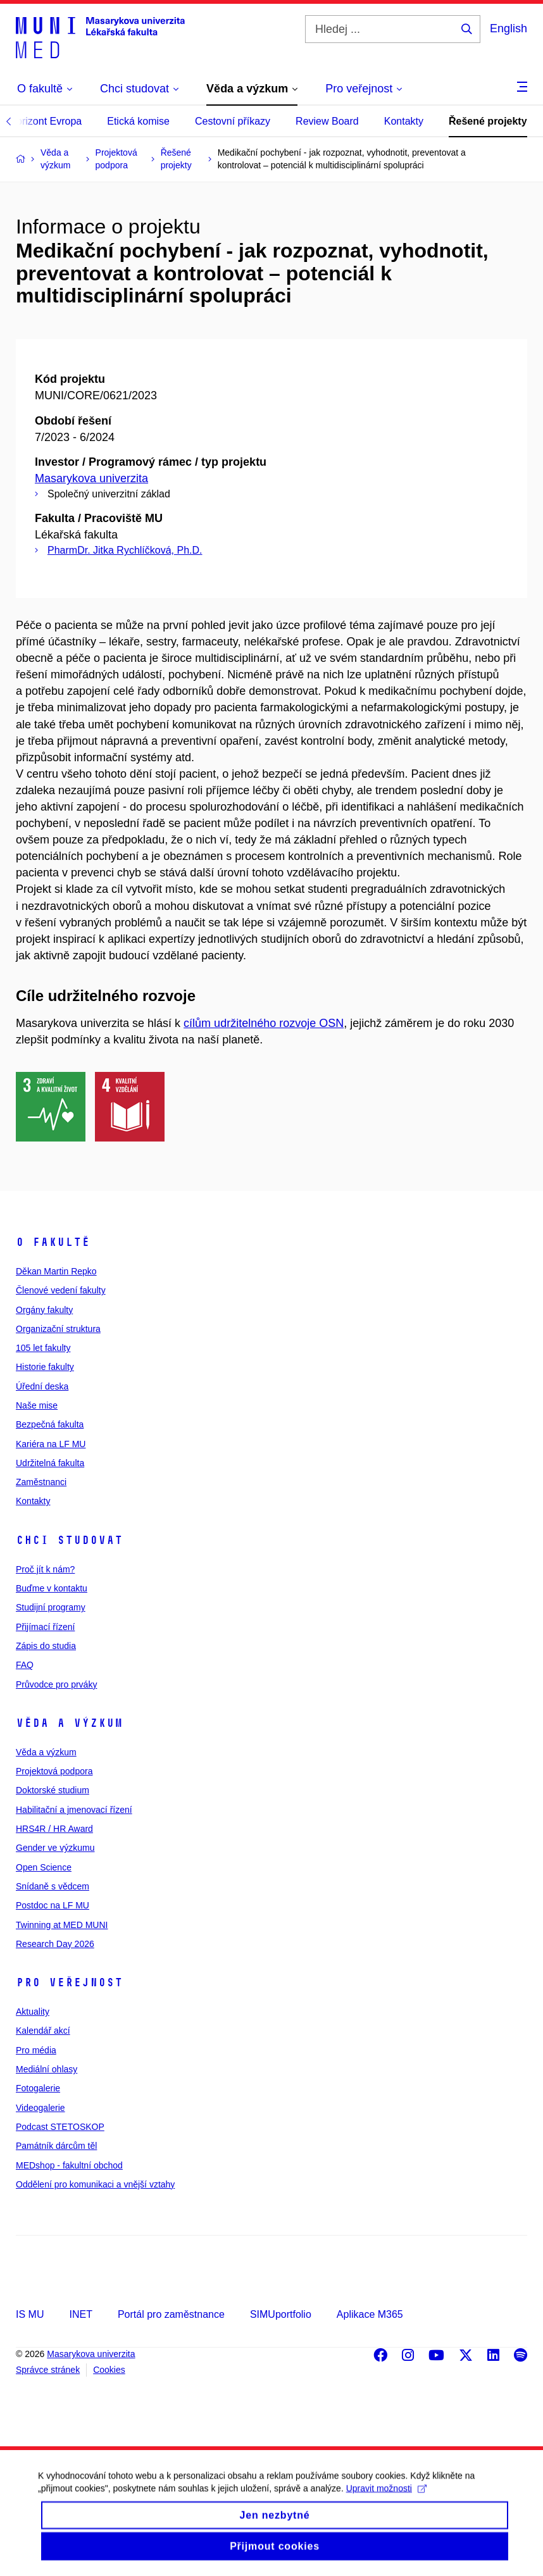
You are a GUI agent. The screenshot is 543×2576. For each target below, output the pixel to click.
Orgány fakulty (44, 1310)
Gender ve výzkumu (55, 1848)
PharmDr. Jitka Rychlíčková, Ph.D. (125, 550)
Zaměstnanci (41, 1482)
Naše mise (37, 1405)
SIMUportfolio (280, 2314)
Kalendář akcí (43, 2030)
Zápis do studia (46, 1646)
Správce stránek (48, 2370)
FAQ (25, 1665)
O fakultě (53, 1242)
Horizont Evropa (45, 121)
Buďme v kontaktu (51, 1588)
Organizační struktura (58, 1329)
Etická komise (138, 121)
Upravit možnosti (386, 2497)
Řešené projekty (488, 121)
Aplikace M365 (370, 2314)
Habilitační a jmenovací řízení (74, 1810)
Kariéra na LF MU (50, 1444)
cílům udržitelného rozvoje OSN (264, 1023)
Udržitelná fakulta (50, 1463)
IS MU (30, 2314)
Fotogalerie (38, 2088)
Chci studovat (69, 1540)
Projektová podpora (54, 1771)
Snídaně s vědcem (52, 1886)
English (508, 28)
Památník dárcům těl (56, 2146)
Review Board (327, 121)
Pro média (36, 2050)
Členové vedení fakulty (61, 1290)
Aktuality (32, 2012)
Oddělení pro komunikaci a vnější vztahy (95, 2184)
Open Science (44, 1867)
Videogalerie (40, 2108)
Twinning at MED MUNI (62, 1925)
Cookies (109, 2370)
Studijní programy (50, 1607)
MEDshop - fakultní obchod (69, 2165)
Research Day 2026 (55, 1944)
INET (80, 2314)
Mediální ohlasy (46, 2069)
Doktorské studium (52, 1790)
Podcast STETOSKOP (60, 2127)
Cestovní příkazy (232, 121)
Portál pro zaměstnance (171, 2314)
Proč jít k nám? (45, 1569)
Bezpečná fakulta (50, 1424)
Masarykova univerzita (91, 478)
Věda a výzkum (69, 1723)
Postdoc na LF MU (52, 1905)
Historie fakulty (45, 1367)
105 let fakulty (43, 1348)
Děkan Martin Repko (56, 1271)
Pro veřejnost (69, 1982)
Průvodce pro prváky (56, 1684)
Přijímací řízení (45, 1627)
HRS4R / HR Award (54, 1829)
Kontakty (403, 121)
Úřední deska (42, 1386)
